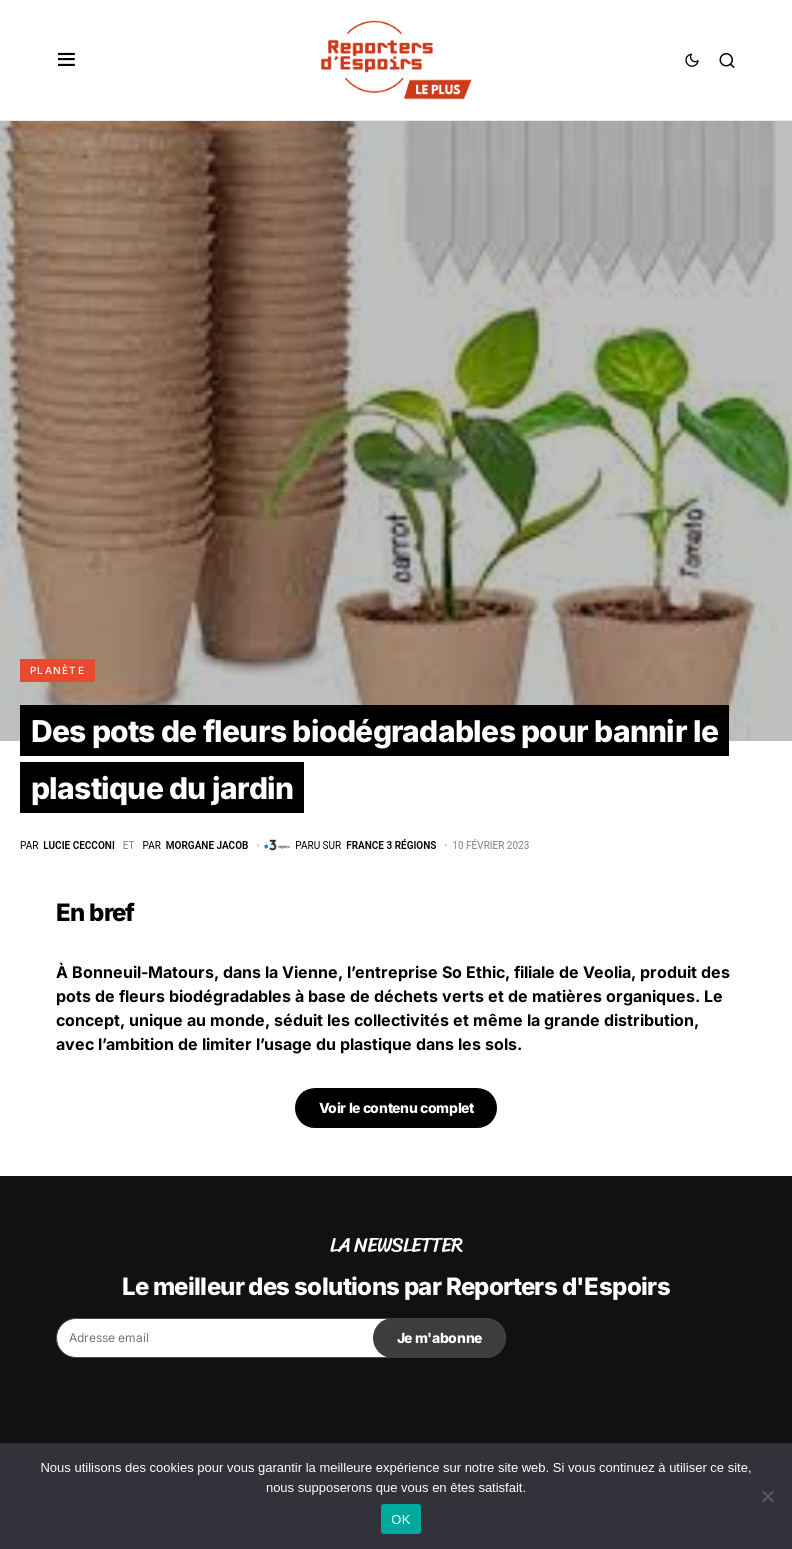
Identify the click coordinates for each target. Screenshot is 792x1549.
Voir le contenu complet (396, 1107)
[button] (66, 60)
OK (400, 1519)
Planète (57, 670)
